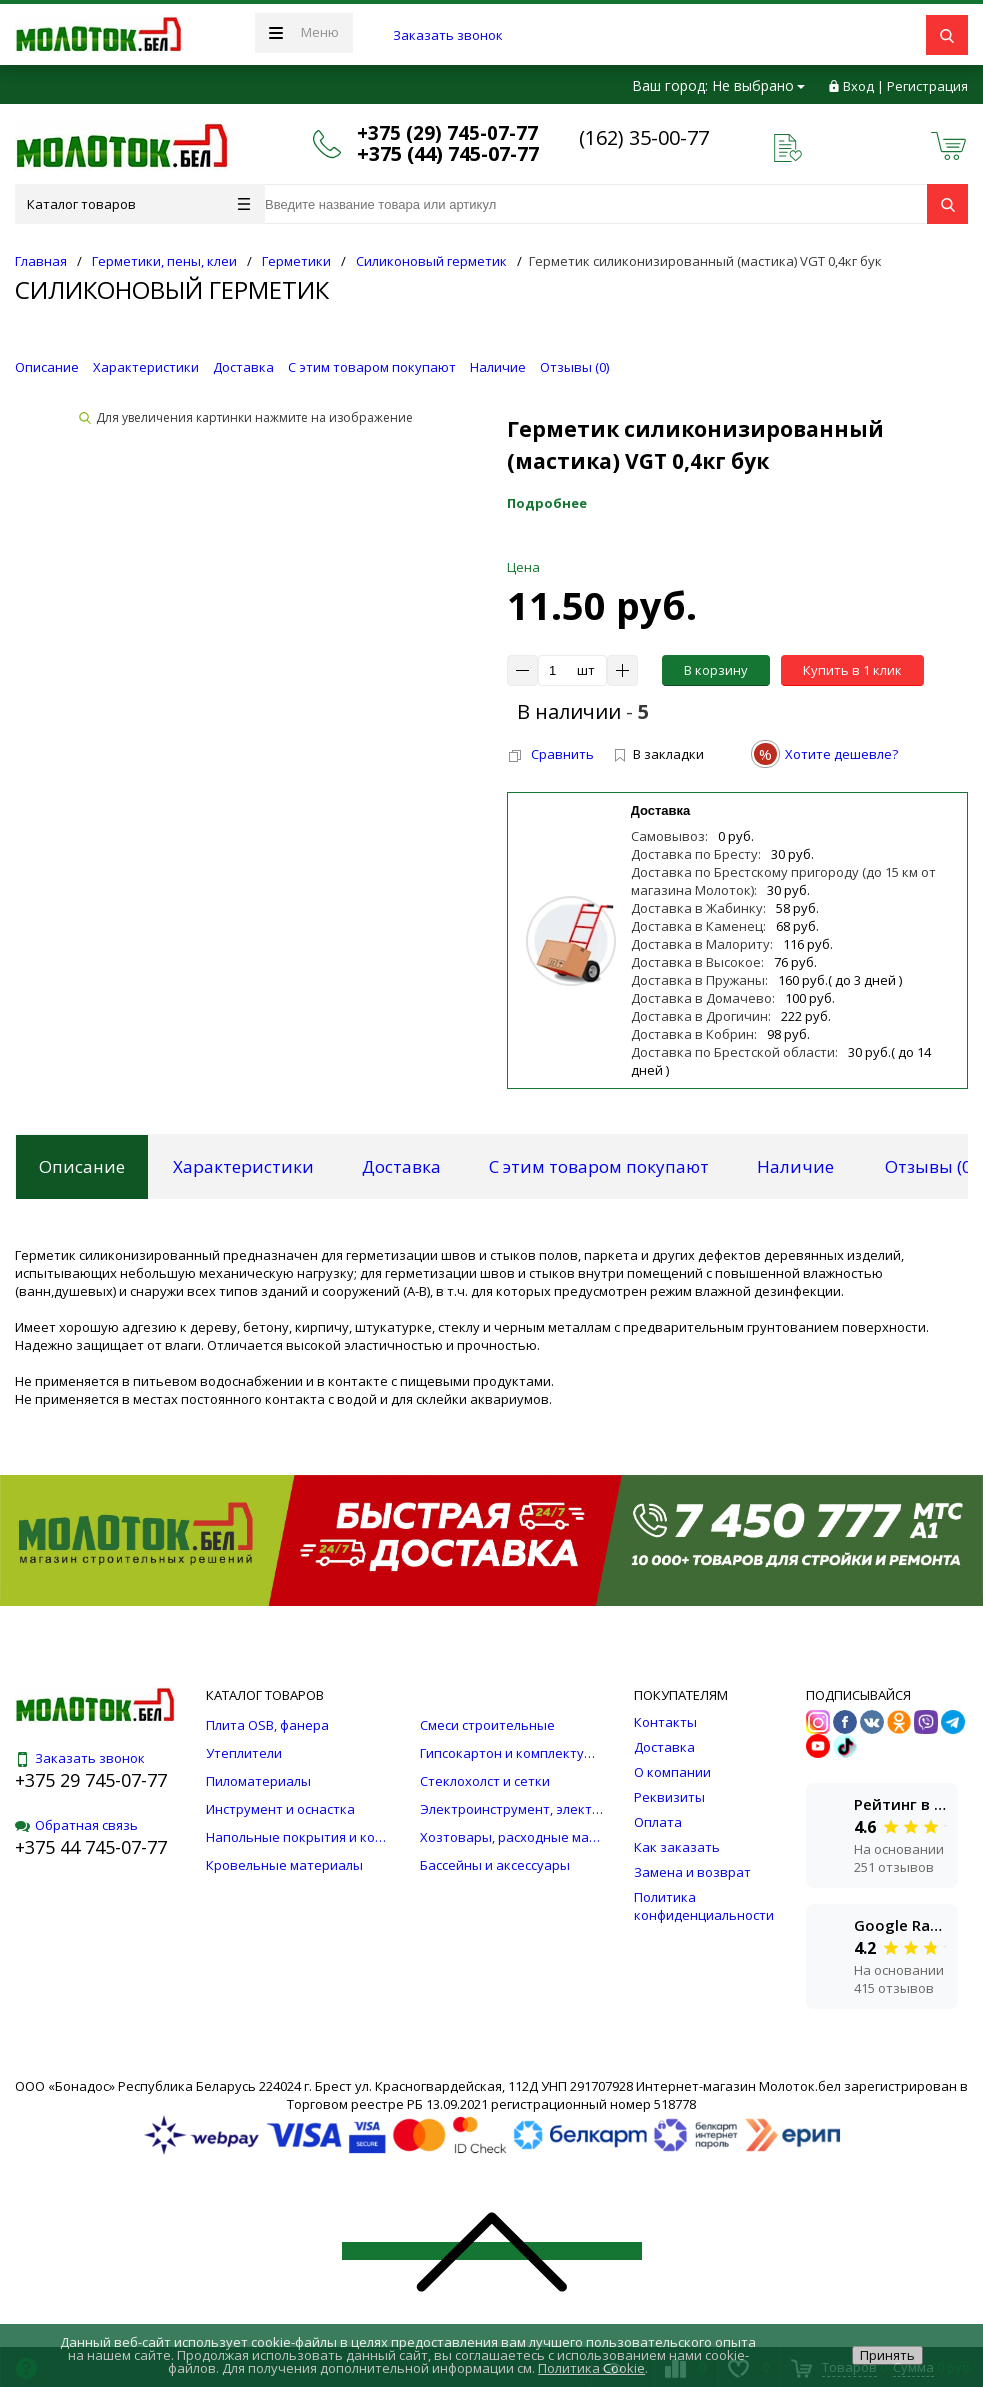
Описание (47, 367)
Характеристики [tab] (243, 1166)
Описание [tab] (82, 1166)
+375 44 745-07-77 (91, 1847)
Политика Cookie (591, 2368)
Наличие (498, 367)
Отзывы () (574, 367)
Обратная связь (76, 1825)
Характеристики (146, 367)
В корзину (716, 670)
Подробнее (547, 503)
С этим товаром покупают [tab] (599, 1166)
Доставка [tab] (401, 1166)
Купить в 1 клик (852, 670)
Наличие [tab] (795, 1166)
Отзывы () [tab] (931, 1166)
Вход (858, 86)
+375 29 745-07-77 (91, 1780)
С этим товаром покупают (372, 367)
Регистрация (927, 86)
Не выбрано (758, 85)
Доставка (243, 367)
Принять (887, 2355)
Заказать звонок (448, 35)
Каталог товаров (138, 204)
